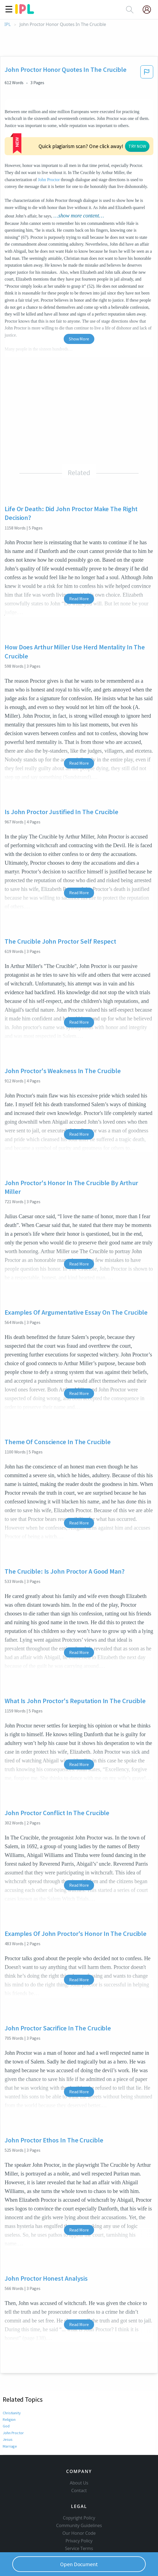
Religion (9, 2386)
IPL (7, 24)
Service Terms (79, 2524)
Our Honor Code (79, 2509)
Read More (79, 565)
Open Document (79, 2564)
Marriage (9, 2413)
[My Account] (149, 9)
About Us (79, 2459)
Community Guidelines (79, 2501)
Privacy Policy (79, 2517)
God (6, 2392)
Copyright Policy (79, 2494)
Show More (79, 305)
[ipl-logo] (24, 12)
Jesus (7, 2406)
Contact (79, 2466)
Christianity (12, 2379)
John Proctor (13, 2399)
